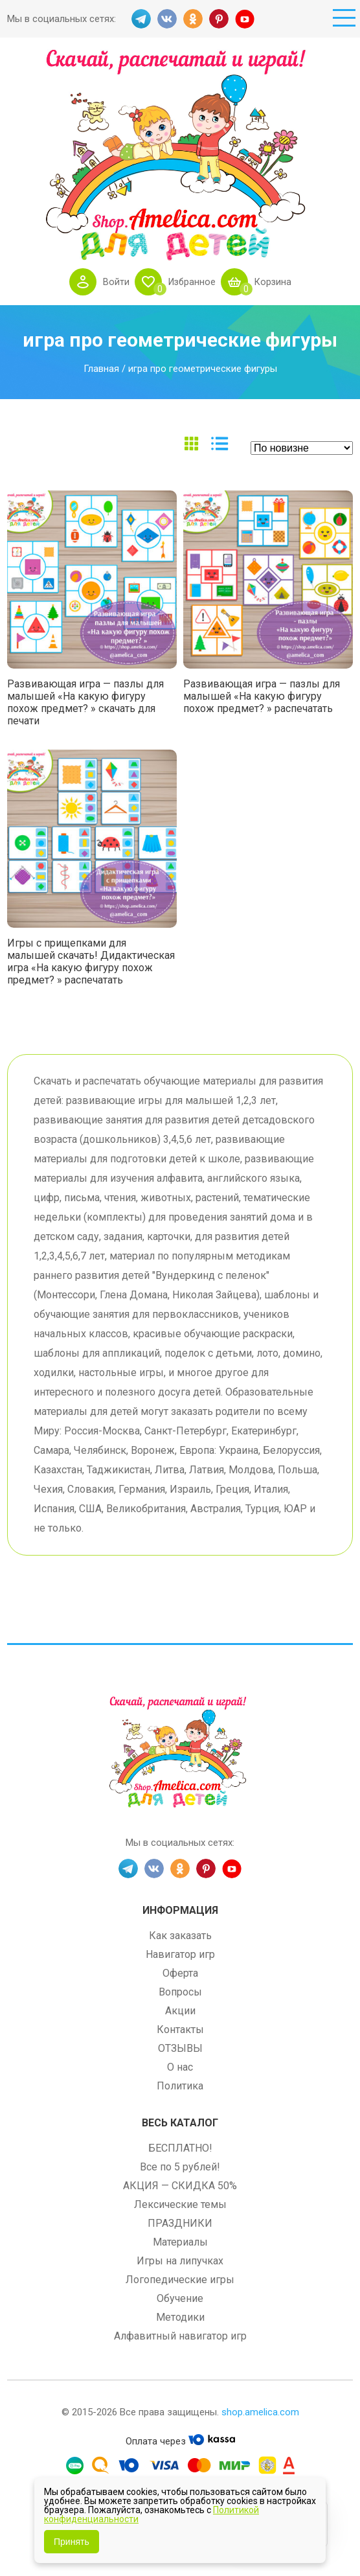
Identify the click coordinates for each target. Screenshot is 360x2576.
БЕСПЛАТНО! (180, 2148)
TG (141, 19)
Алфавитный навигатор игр (180, 2336)
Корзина (274, 282)
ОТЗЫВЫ (180, 2048)
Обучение (180, 2298)
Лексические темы (180, 2204)
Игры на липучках (180, 2261)
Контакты (180, 2029)
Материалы (180, 2242)
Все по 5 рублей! (180, 2167)
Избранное (191, 282)
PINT (219, 19)
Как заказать (180, 1935)
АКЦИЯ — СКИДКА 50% (180, 2185)
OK (193, 19)
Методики (180, 2317)
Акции (180, 2011)
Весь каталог (180, 2123)
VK (167, 19)
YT (244, 19)
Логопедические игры (180, 2279)
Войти (114, 282)
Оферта (180, 1973)
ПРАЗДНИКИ (180, 2223)
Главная (101, 368)
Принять (71, 2541)
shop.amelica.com (260, 2412)
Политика (180, 2086)
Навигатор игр (180, 1954)
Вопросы (180, 1992)
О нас (180, 2067)
